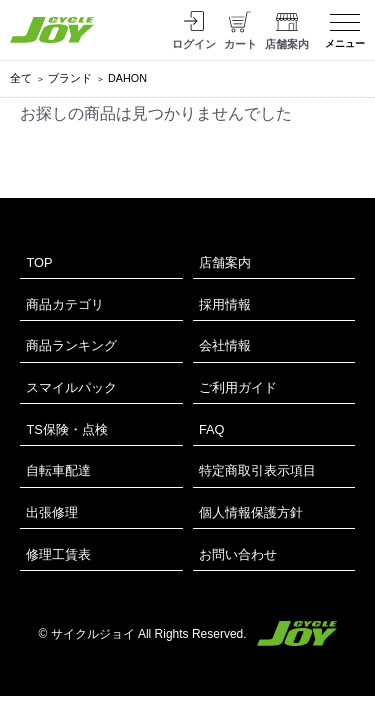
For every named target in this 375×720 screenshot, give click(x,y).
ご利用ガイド (238, 387)
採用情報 (225, 304)
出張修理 (52, 512)
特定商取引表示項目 (257, 470)
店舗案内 (225, 262)
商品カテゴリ (65, 304)
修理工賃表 (58, 554)
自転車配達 (58, 470)
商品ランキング (71, 345)
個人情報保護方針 (251, 512)
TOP (39, 262)
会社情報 (225, 345)
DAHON (127, 78)
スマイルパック (71, 387)
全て (21, 78)
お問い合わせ (238, 554)
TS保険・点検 (66, 429)
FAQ (212, 429)
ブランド (70, 78)
